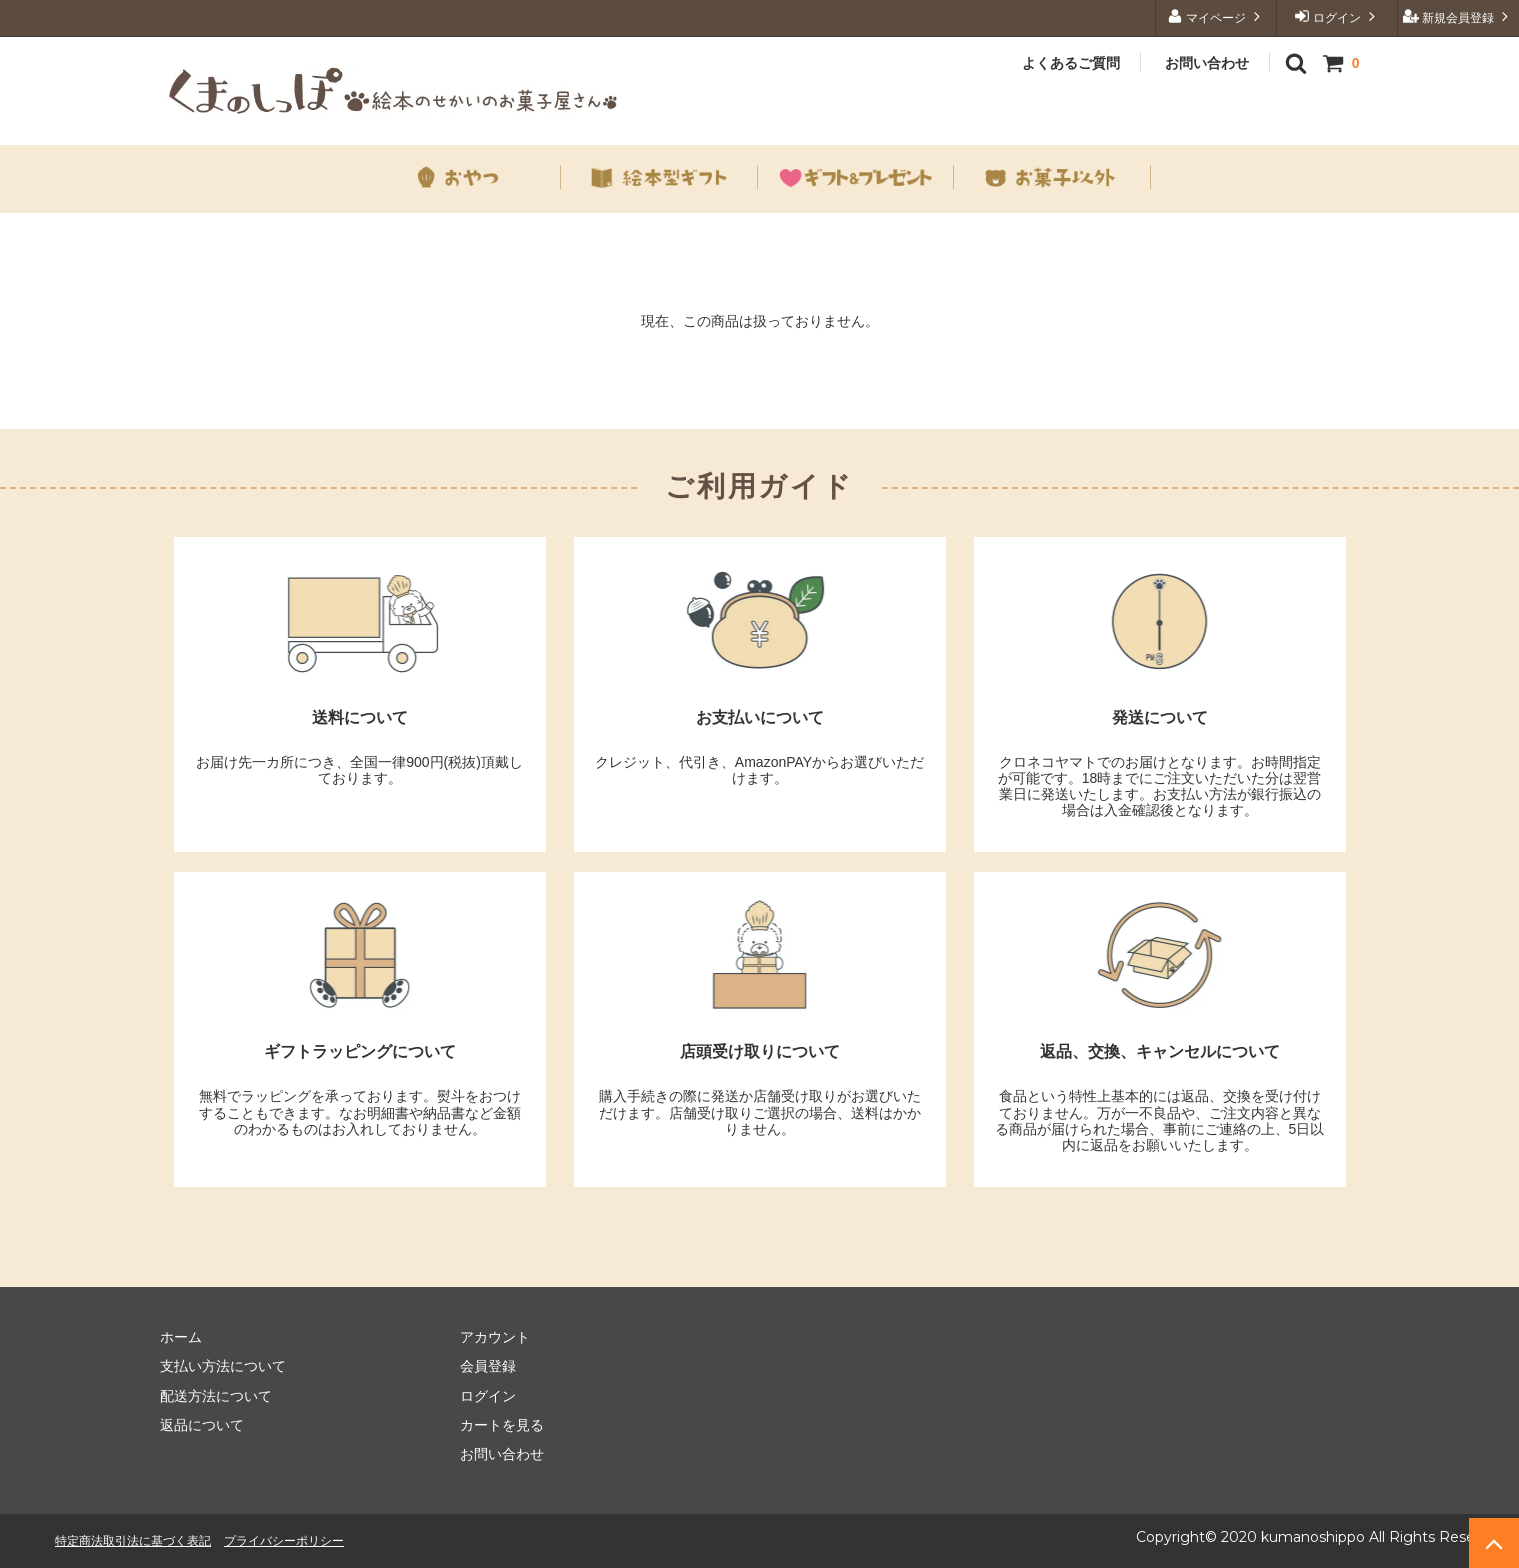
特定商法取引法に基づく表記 (133, 1540)
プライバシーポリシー (284, 1540)
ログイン (1337, 16)
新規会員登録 (1458, 16)
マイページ (1216, 16)
